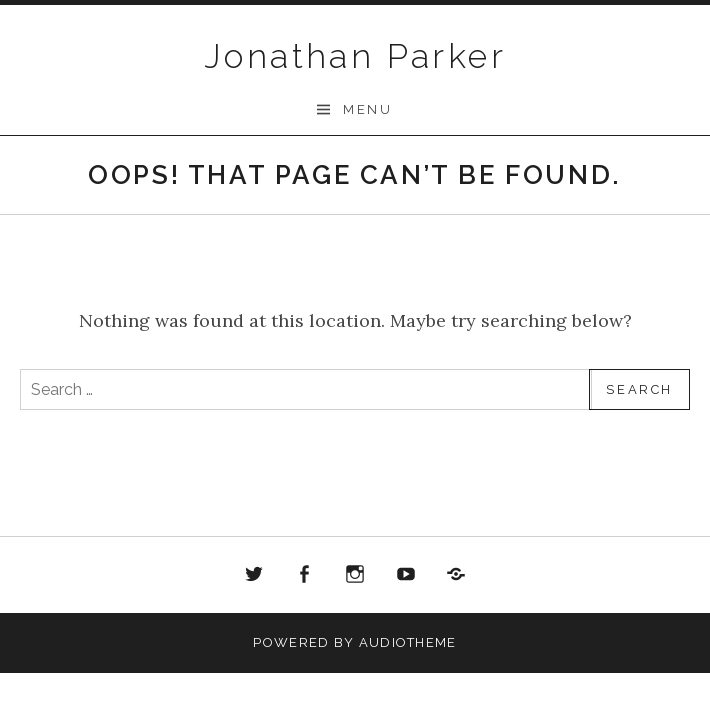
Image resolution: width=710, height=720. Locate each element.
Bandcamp (456, 575)
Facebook (305, 575)
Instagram (355, 575)
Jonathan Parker (355, 56)
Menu (367, 109)
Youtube (406, 575)
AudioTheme (408, 642)
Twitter (254, 575)
